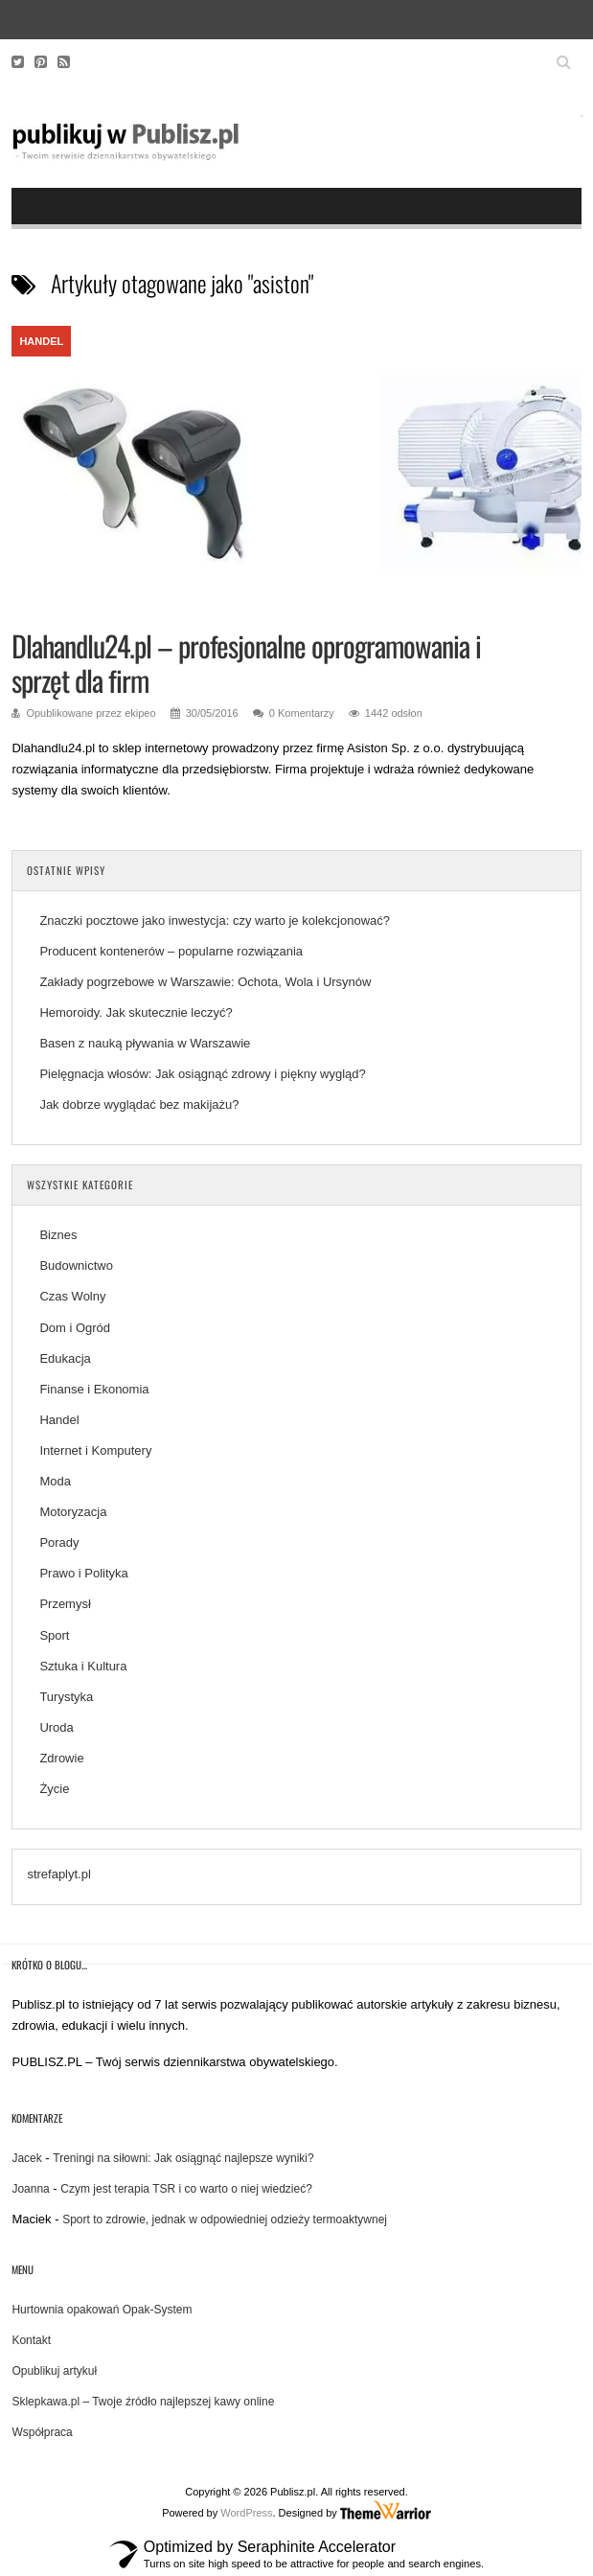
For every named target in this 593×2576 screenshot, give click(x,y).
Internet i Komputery (95, 1450)
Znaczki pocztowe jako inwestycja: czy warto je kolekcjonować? (214, 920)
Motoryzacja (72, 1512)
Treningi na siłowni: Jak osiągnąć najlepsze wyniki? (183, 2158)
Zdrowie (61, 1758)
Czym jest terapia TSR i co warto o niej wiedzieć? (186, 2189)
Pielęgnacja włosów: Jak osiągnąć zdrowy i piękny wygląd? (202, 1074)
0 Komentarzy (301, 713)
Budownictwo (76, 1265)
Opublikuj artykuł (54, 2371)
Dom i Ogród (74, 1328)
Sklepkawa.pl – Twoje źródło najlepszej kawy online (142, 2401)
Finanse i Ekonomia (93, 1389)
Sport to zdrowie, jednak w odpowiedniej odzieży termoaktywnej (224, 2219)
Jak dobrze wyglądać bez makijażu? (139, 1104)
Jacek (26, 2158)
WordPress (246, 2512)
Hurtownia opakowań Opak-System (101, 2309)
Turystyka (66, 1697)
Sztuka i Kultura (82, 1666)
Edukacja (64, 1358)
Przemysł (64, 1604)
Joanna (30, 2189)
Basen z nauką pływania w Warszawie (144, 1043)
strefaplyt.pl (58, 1874)
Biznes (58, 1235)
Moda (55, 1481)
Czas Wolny (72, 1296)
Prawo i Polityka (83, 1573)
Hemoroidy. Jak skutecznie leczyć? (135, 1012)
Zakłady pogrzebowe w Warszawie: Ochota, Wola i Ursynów (205, 982)
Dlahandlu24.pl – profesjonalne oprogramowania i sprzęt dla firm (246, 663)
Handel (41, 341)
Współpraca (41, 2432)
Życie (54, 1789)
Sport (54, 1635)
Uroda (56, 1727)
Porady (59, 1542)
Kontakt (31, 2340)
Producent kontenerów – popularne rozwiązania (172, 951)
